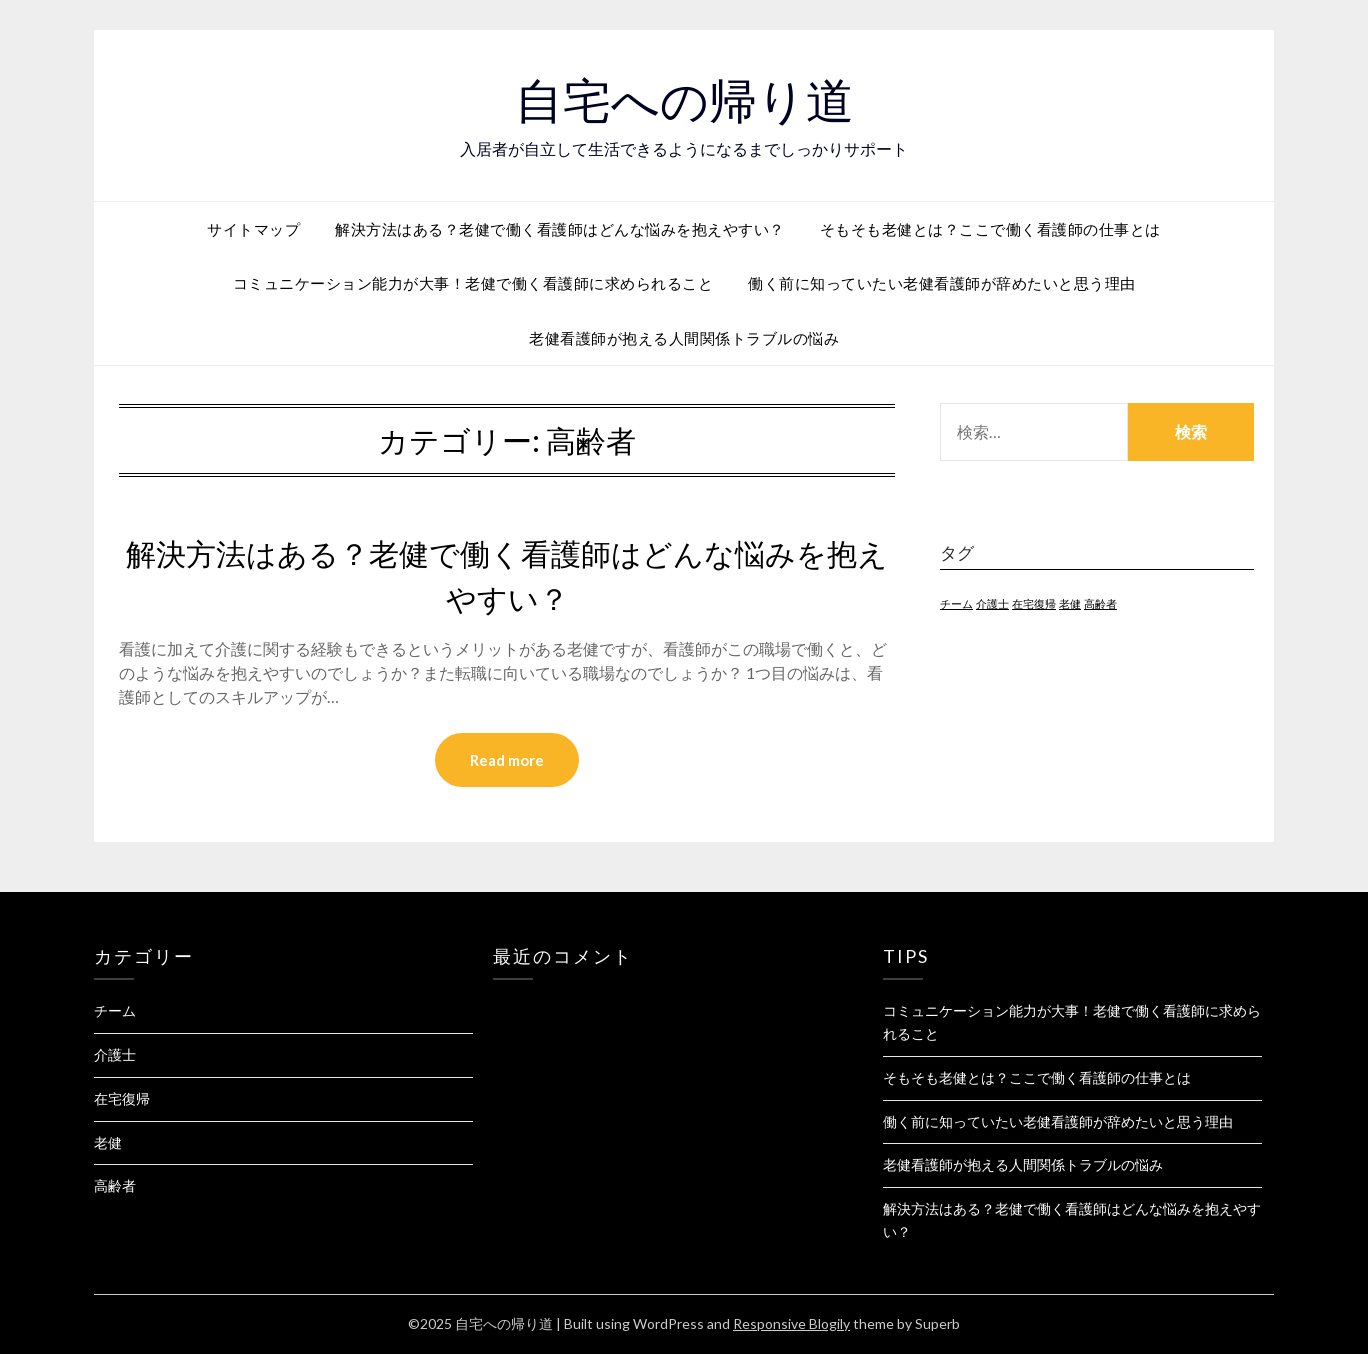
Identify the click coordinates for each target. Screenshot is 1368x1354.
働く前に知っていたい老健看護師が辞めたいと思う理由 (942, 283)
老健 (108, 1142)
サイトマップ (253, 229)
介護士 (115, 1054)
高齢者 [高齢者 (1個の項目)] (1100, 603)
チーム (115, 1010)
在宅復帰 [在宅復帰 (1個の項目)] (1034, 603)
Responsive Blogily (791, 1323)
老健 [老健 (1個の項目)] (1070, 603)
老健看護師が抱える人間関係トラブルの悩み (684, 338)
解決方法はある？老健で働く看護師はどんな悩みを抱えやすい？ (560, 229)
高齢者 (115, 1185)
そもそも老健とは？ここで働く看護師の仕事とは (990, 229)
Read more (507, 760)
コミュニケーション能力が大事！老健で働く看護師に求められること (473, 283)
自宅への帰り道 (684, 101)
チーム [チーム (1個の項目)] (956, 603)
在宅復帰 (122, 1098)
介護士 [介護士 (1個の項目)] (992, 603)
